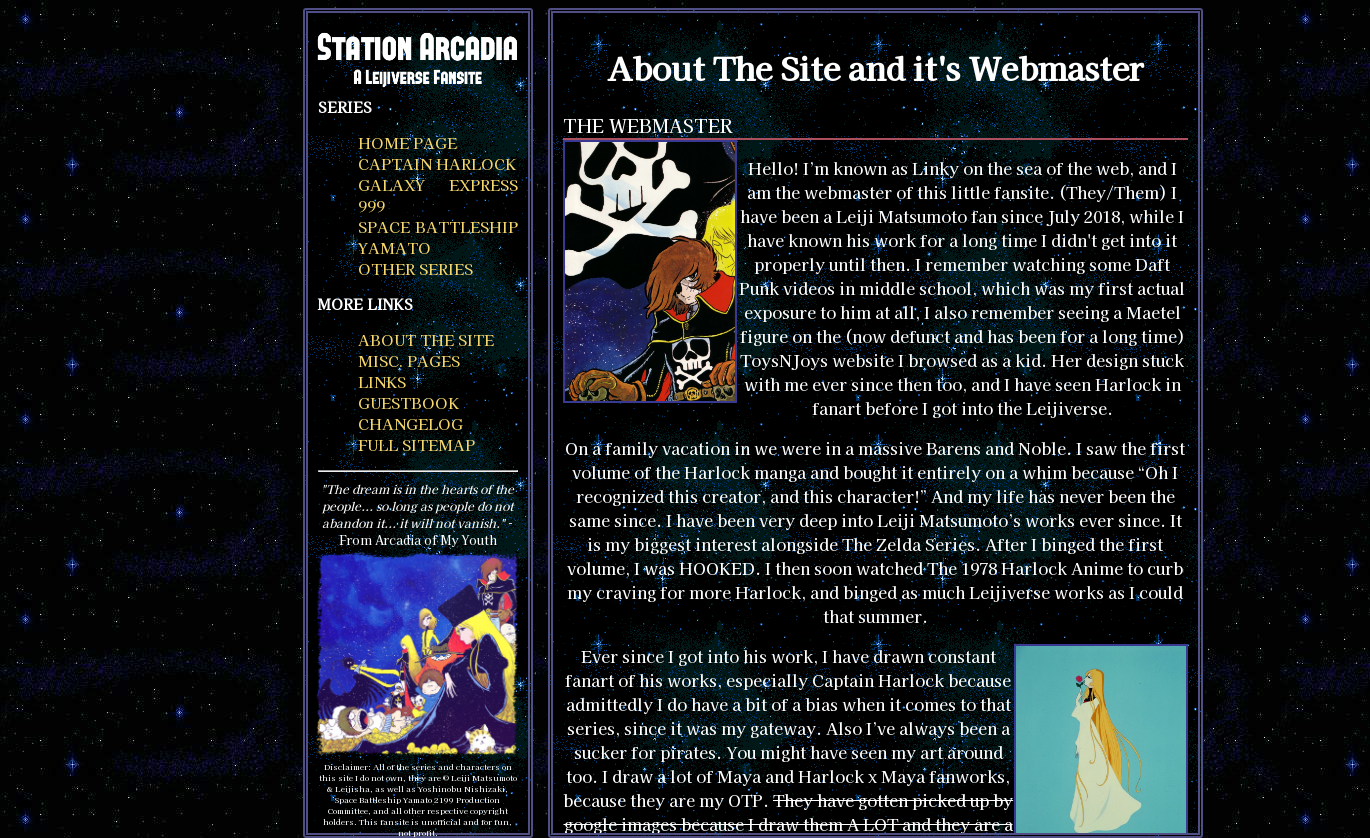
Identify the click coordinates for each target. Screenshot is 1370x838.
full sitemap (416, 444)
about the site (426, 339)
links (382, 381)
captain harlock (437, 163)
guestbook (408, 402)
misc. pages (409, 360)
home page (407, 142)
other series (415, 268)
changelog (410, 423)
